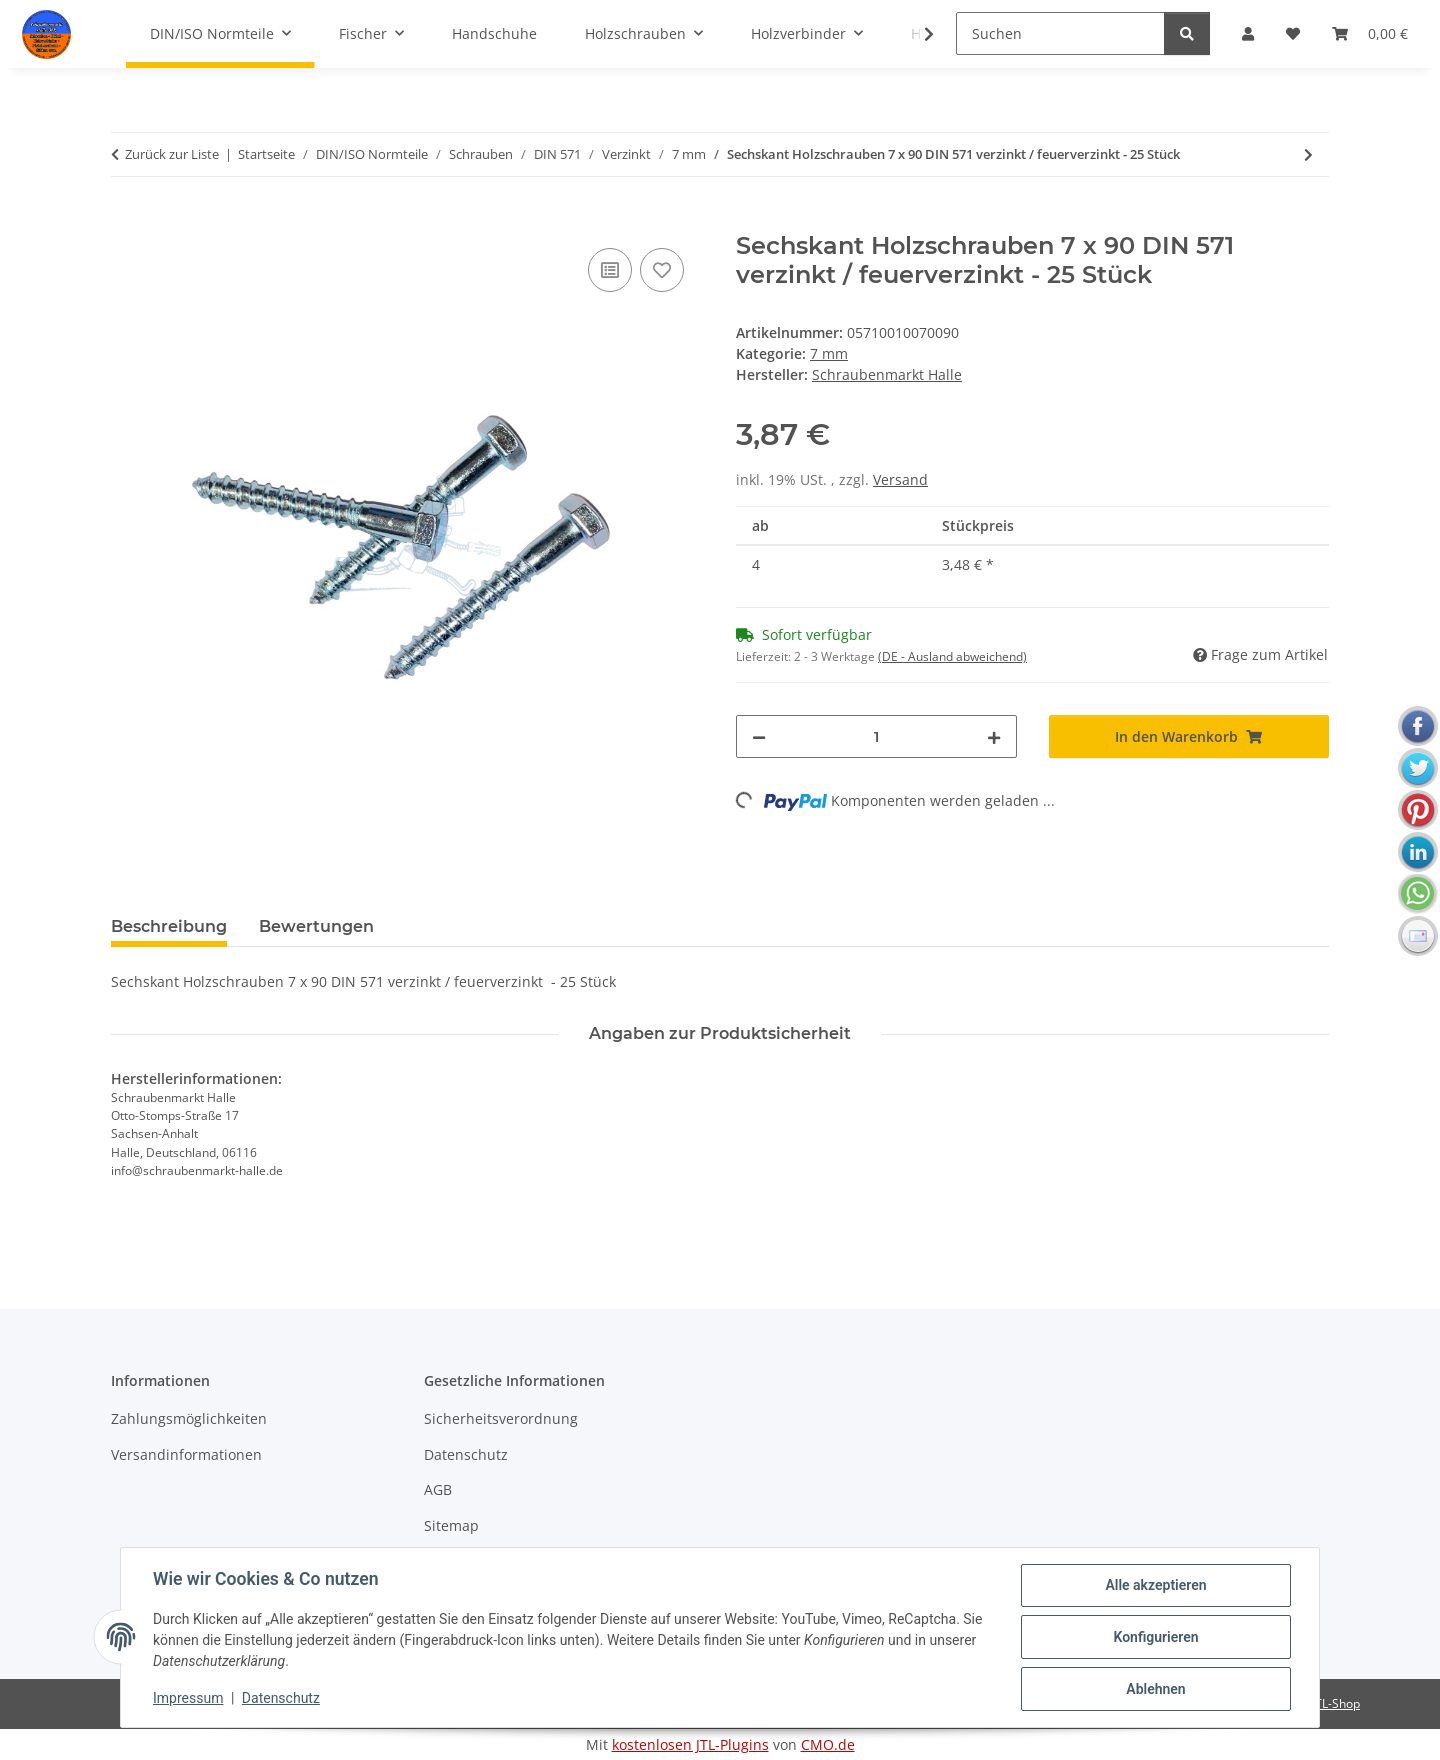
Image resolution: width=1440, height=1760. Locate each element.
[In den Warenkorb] (127, 221)
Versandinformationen (186, 1454)
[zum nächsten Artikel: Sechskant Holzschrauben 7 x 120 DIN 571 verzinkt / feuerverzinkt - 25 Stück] (1308, 154)
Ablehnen (1155, 1689)
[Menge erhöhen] (994, 736)
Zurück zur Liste (172, 154)
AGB (438, 1489)
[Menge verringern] (759, 736)
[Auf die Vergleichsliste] (610, 270)
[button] (916, 34)
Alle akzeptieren (1155, 1585)
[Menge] (876, 736)
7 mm (829, 353)
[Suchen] (1060, 33)
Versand (900, 479)
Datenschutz (281, 1698)
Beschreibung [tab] (169, 926)
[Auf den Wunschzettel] (662, 270)
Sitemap (451, 1525)
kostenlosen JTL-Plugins (690, 1744)
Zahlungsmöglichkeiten (189, 1418)
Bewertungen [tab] (316, 926)
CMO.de (828, 1744)
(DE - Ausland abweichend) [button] (952, 656)
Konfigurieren (1155, 1637)
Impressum (188, 1698)
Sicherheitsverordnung (501, 1418)
